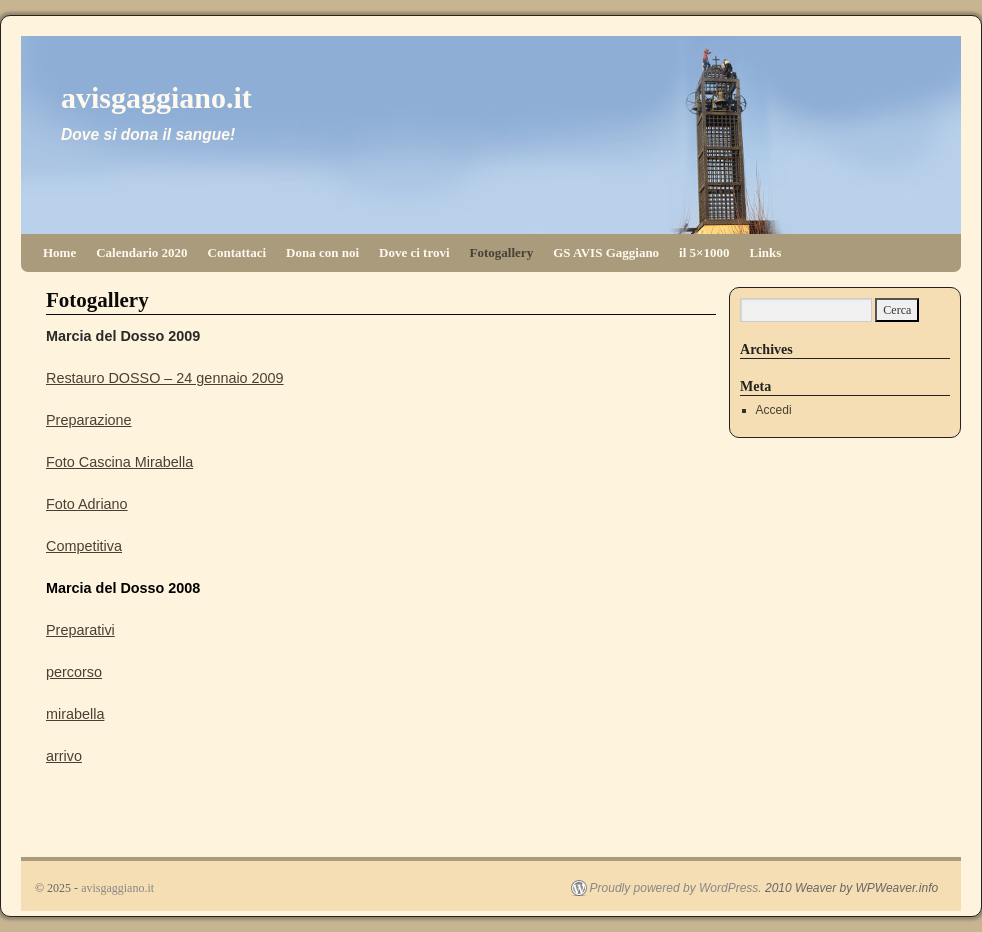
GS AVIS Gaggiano (606, 252)
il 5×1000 (704, 252)
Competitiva (84, 546)
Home (59, 252)
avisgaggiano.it (156, 97)
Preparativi (80, 630)
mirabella (75, 714)
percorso (74, 672)
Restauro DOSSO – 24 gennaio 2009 (165, 378)
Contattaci (237, 252)
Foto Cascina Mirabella (119, 462)
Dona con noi (322, 252)
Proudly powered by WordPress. (676, 888)
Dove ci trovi (414, 252)
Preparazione (89, 420)
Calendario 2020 (141, 252)
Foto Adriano (87, 504)
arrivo (64, 756)
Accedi (774, 410)
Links (766, 252)
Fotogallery (502, 252)
